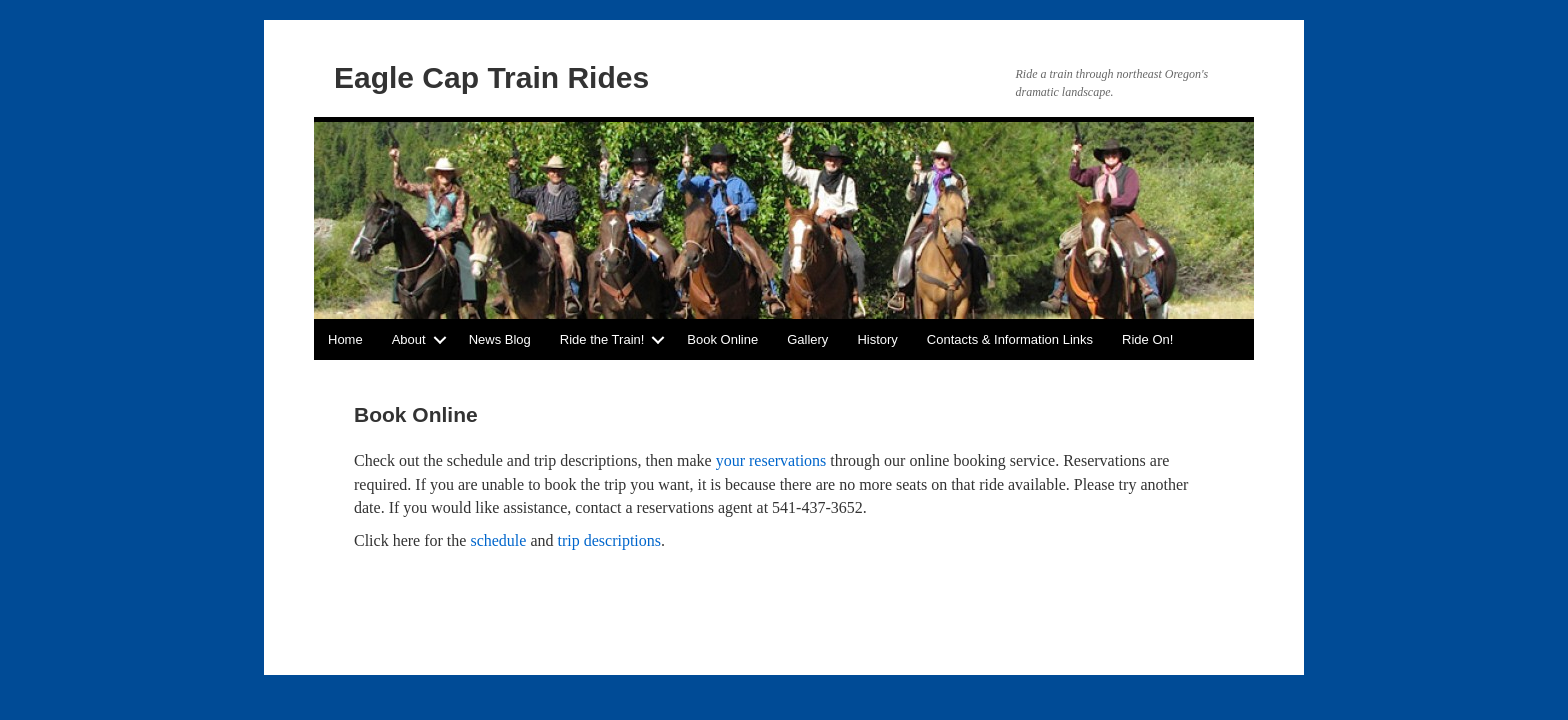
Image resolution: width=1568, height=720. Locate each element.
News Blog (500, 339)
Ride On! (1147, 339)
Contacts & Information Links (1010, 339)
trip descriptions (610, 540)
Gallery (807, 339)
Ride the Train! (602, 339)
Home (345, 339)
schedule (498, 540)
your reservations (771, 460)
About (409, 339)
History (877, 339)
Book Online (722, 339)
